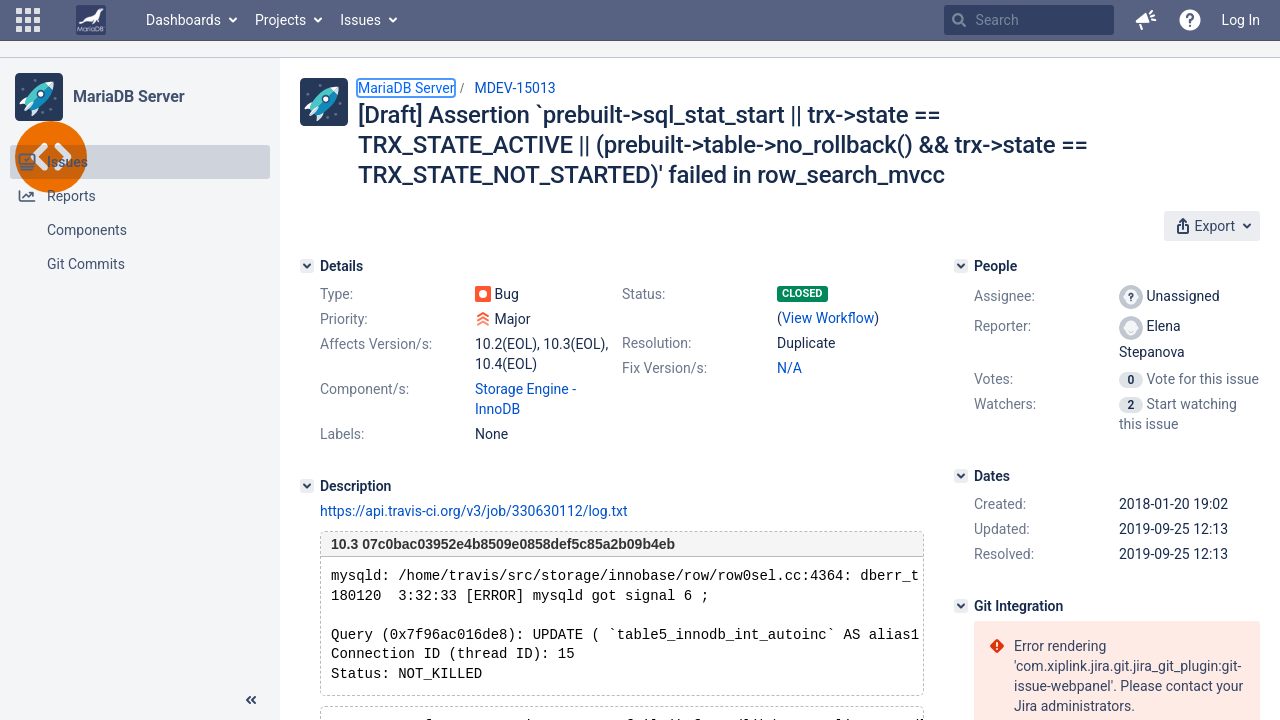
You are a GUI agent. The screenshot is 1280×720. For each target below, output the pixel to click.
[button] (28, 20)
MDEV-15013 (514, 88)
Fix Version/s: (664, 368)
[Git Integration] (961, 606)
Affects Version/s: (376, 344)
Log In (1241, 20)
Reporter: (1002, 326)
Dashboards (183, 20)
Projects (280, 20)
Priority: (344, 319)
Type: (336, 294)
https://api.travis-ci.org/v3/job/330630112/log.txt (473, 511)
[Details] (307, 266)
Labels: (342, 434)
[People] (961, 266)
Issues (360, 20)
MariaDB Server (128, 96)
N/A (789, 368)
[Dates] (961, 476)
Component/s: (364, 389)
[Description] (307, 486)
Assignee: (1004, 296)
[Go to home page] (91, 20)
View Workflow (828, 318)
